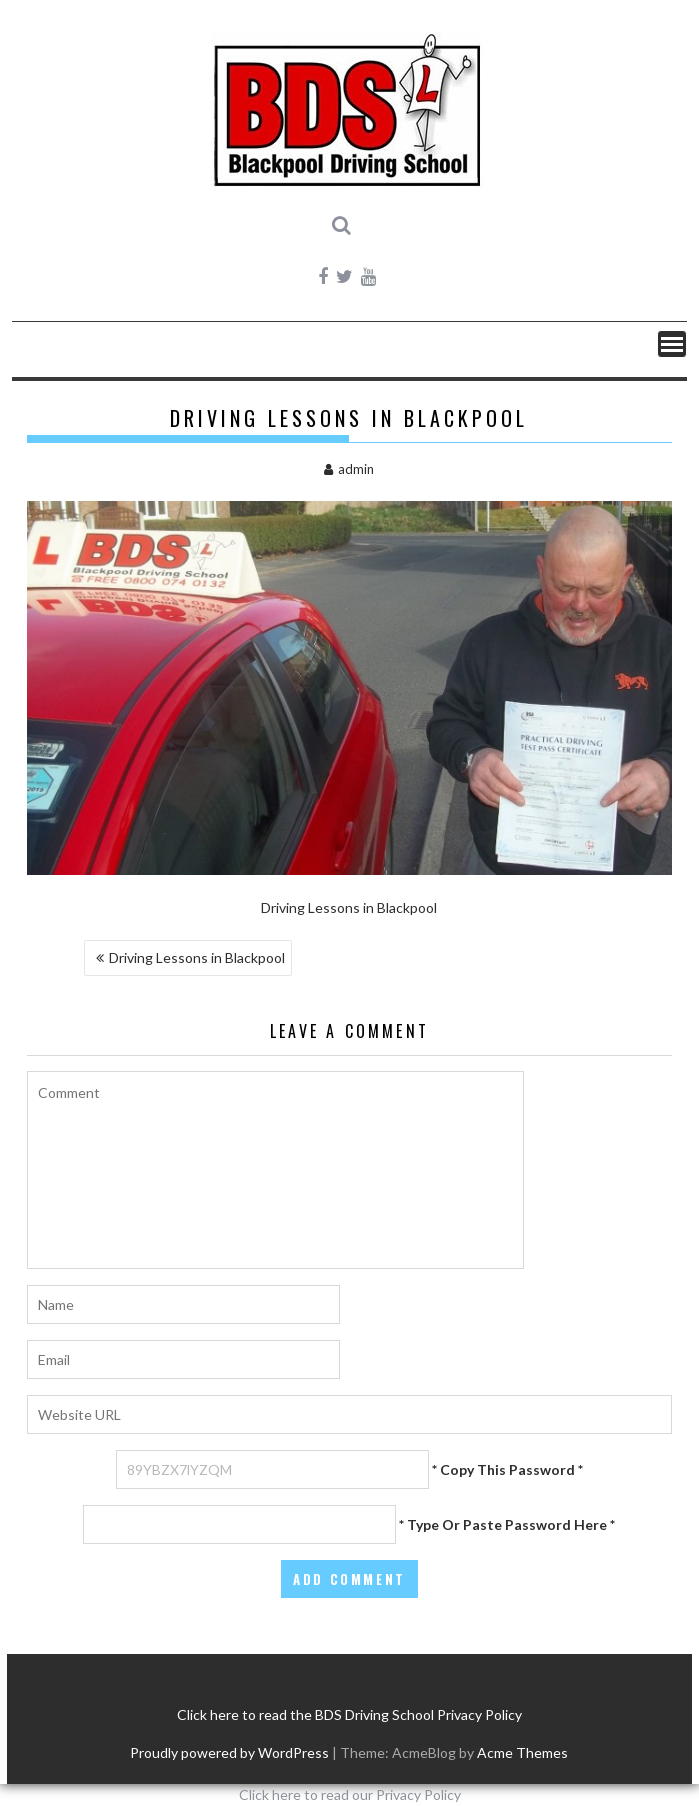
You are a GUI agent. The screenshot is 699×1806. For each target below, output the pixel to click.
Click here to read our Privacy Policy (350, 1794)
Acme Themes (522, 1752)
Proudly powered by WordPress (229, 1752)
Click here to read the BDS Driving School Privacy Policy (349, 1714)
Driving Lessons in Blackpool (197, 957)
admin (349, 469)
